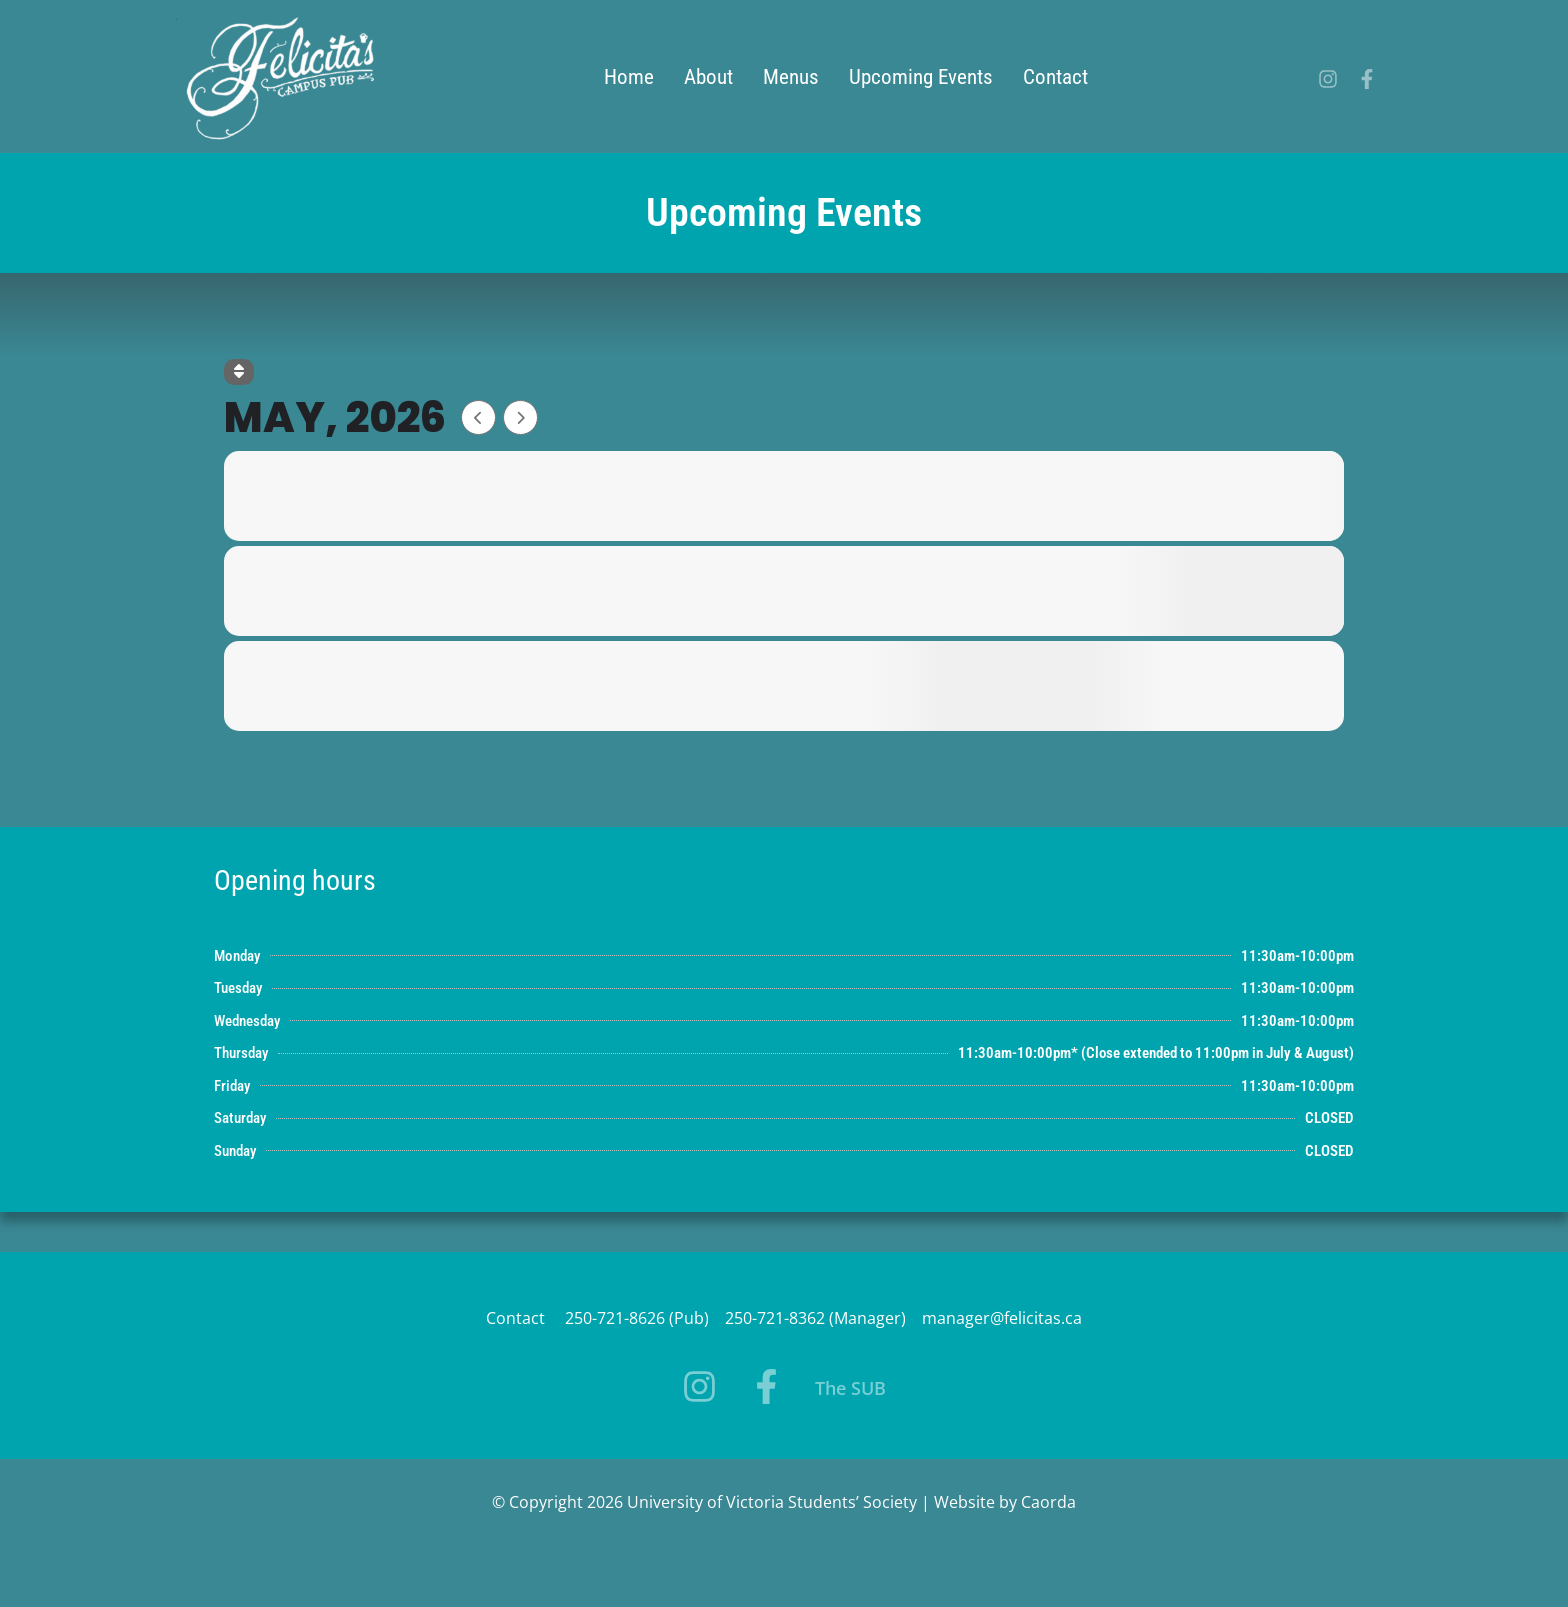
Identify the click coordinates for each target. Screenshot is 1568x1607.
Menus (791, 77)
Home (629, 77)
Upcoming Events (921, 77)
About (708, 77)
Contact (1055, 77)
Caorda (1048, 1502)
